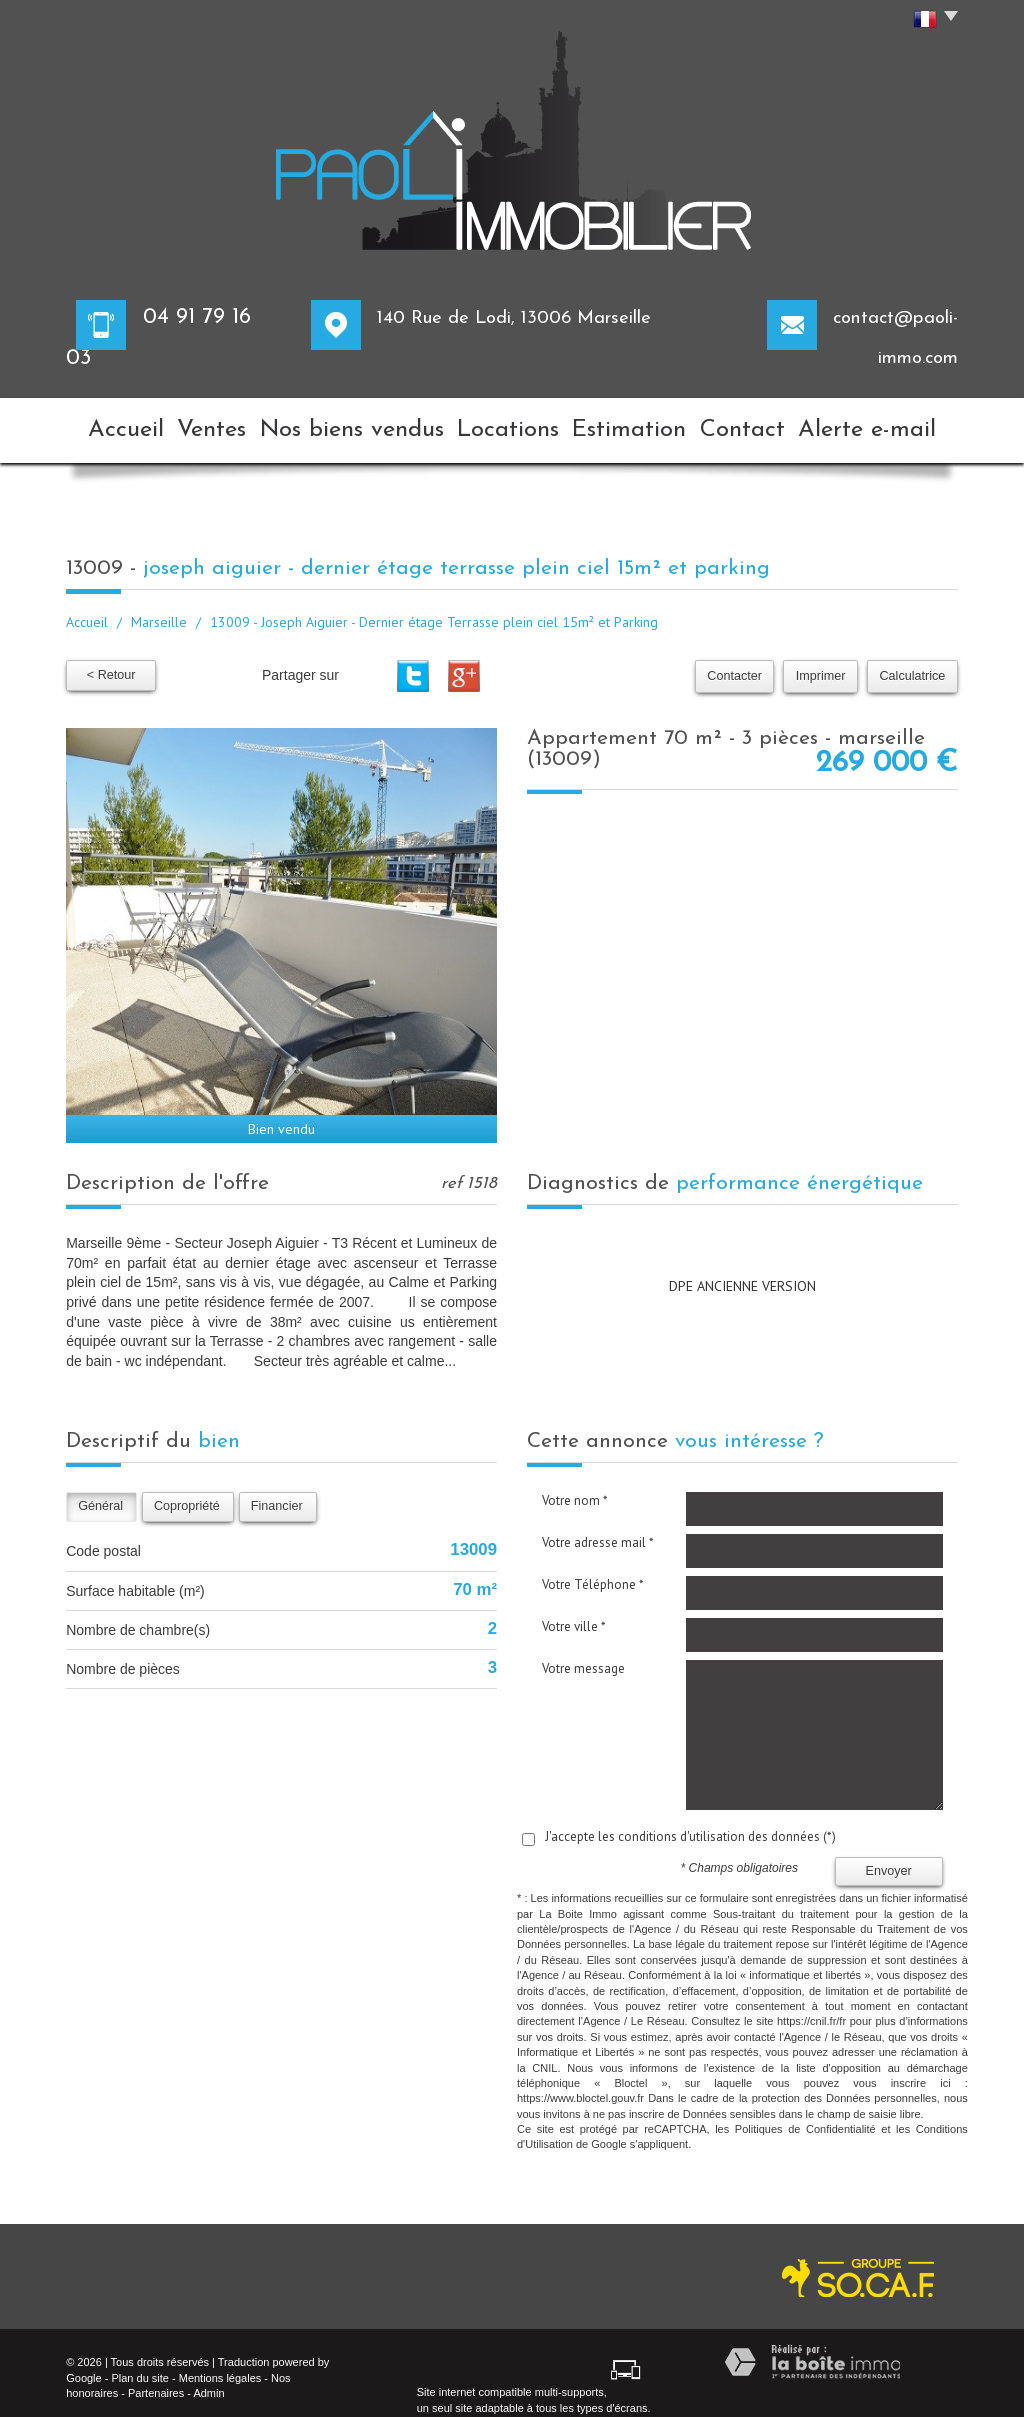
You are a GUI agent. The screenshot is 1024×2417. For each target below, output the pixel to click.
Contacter (742, 662)
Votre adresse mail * (598, 1528)
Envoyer (889, 1856)
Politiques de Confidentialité (805, 2114)
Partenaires (156, 2379)
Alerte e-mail (886, 423)
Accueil (120, 423)
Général (100, 1492)
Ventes (224, 423)
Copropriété (187, 1492)
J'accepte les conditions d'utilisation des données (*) (690, 1822)
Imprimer (825, 662)
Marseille (159, 608)
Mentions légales (220, 2363)
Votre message (583, 1654)
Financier (277, 1492)
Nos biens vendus (362, 423)
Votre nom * (575, 1486)
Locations (510, 423)
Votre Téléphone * (593, 1570)
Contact (759, 423)
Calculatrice (914, 662)
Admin (208, 2379)
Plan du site (139, 2363)
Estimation (636, 423)
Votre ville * (574, 1612)
